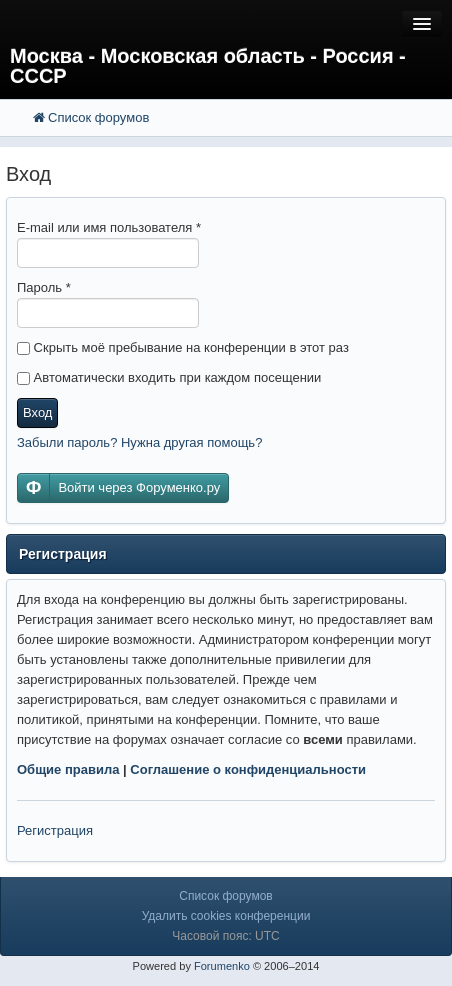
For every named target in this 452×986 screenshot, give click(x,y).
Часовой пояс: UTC (225, 936)
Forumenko (222, 966)
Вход (37, 412)
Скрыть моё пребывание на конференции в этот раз (183, 347)
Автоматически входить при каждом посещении (169, 377)
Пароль (44, 287)
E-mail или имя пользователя (109, 227)
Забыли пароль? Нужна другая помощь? (139, 442)
